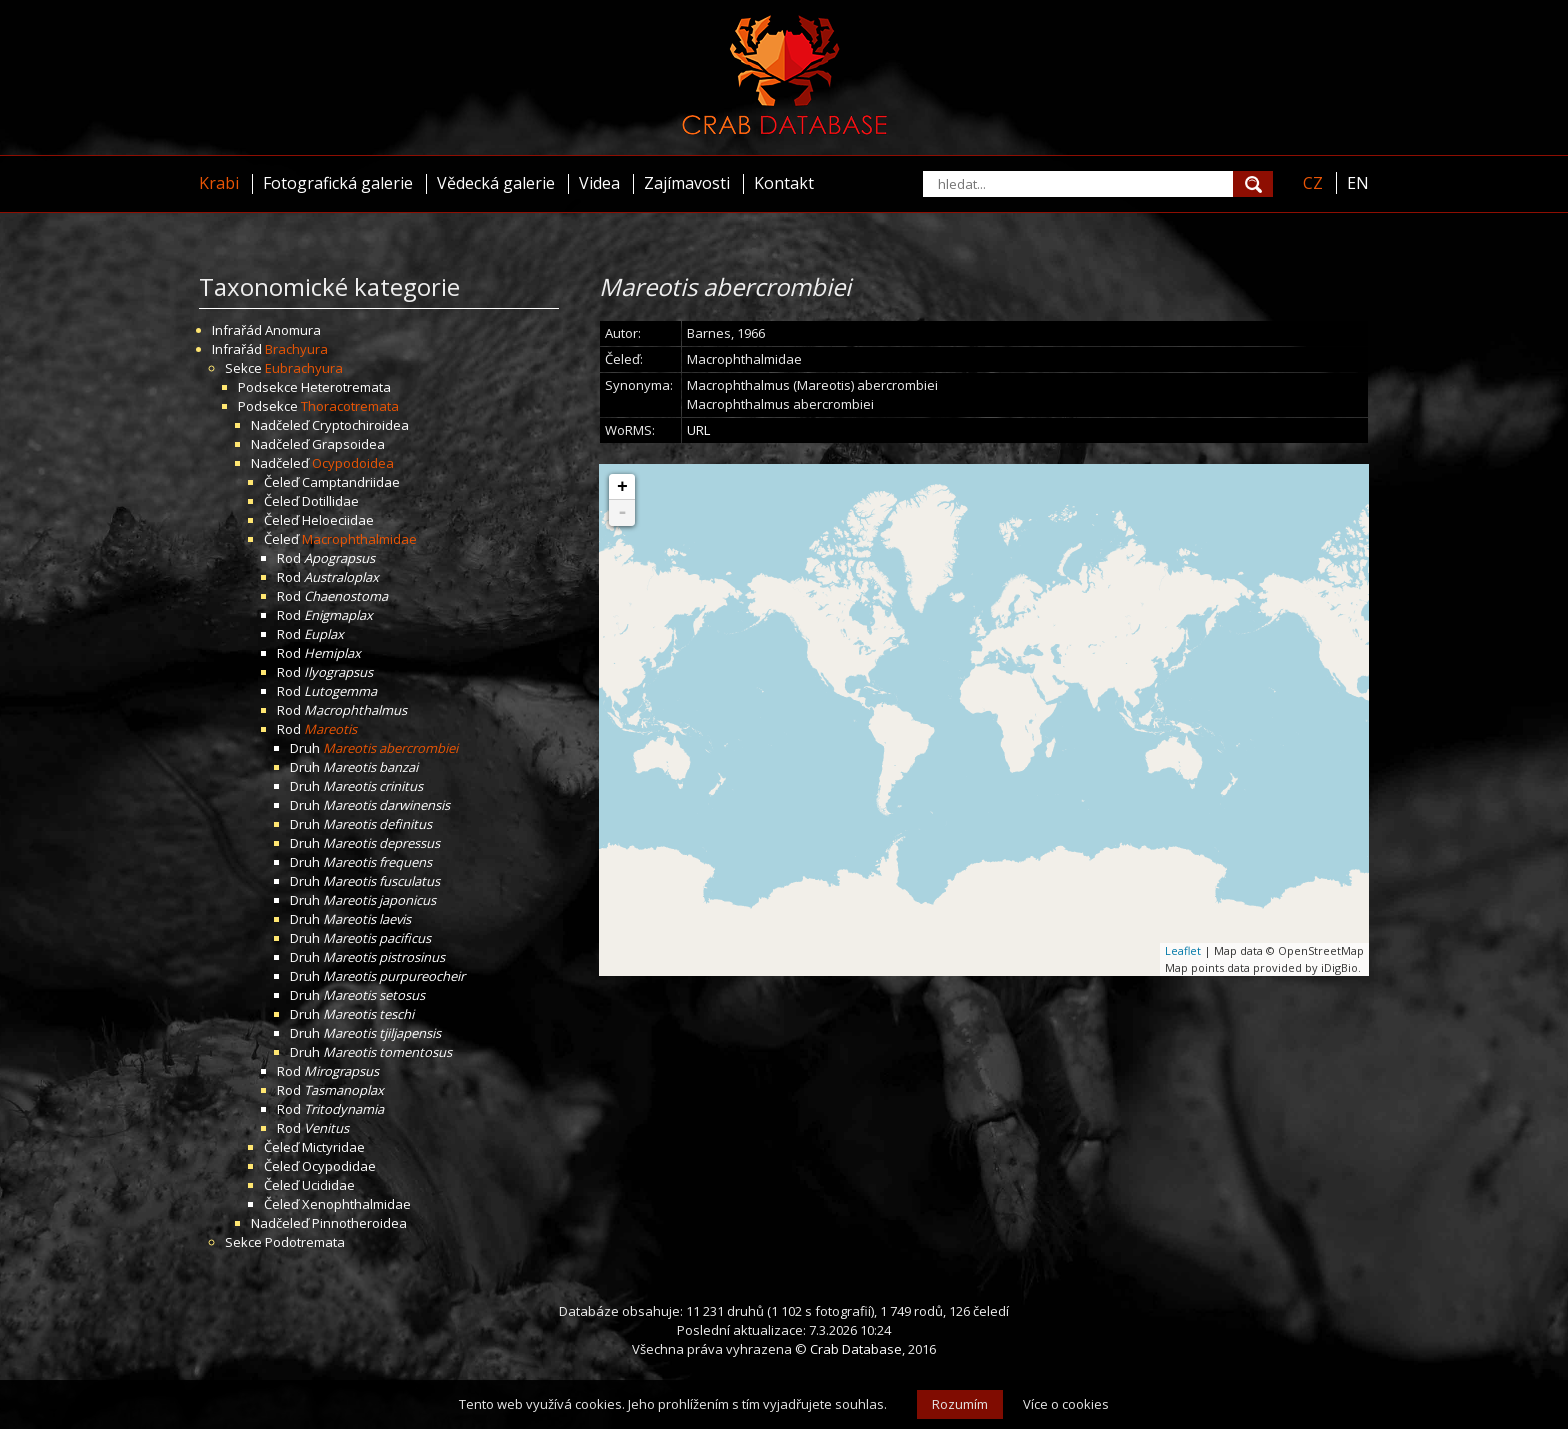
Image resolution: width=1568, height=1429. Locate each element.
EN (1358, 183)
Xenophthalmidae (356, 1204)
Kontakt (784, 183)
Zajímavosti (687, 183)
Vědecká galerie (496, 183)
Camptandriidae (351, 482)
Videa (599, 183)
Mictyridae (333, 1147)
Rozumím (960, 1404)
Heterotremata (346, 387)
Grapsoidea (348, 444)
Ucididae (328, 1185)
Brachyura (296, 349)
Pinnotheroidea (359, 1223)
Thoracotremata (350, 406)
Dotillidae (330, 501)
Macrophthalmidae (359, 539)
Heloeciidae (338, 520)
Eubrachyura (304, 368)
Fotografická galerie (338, 183)
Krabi (219, 183)
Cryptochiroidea (360, 425)
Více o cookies (1066, 1404)
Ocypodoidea (353, 463)
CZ (1313, 183)
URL (698, 430)
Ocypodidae (339, 1166)
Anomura (293, 330)
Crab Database (856, 1349)
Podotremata (305, 1242)
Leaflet (1183, 950)
